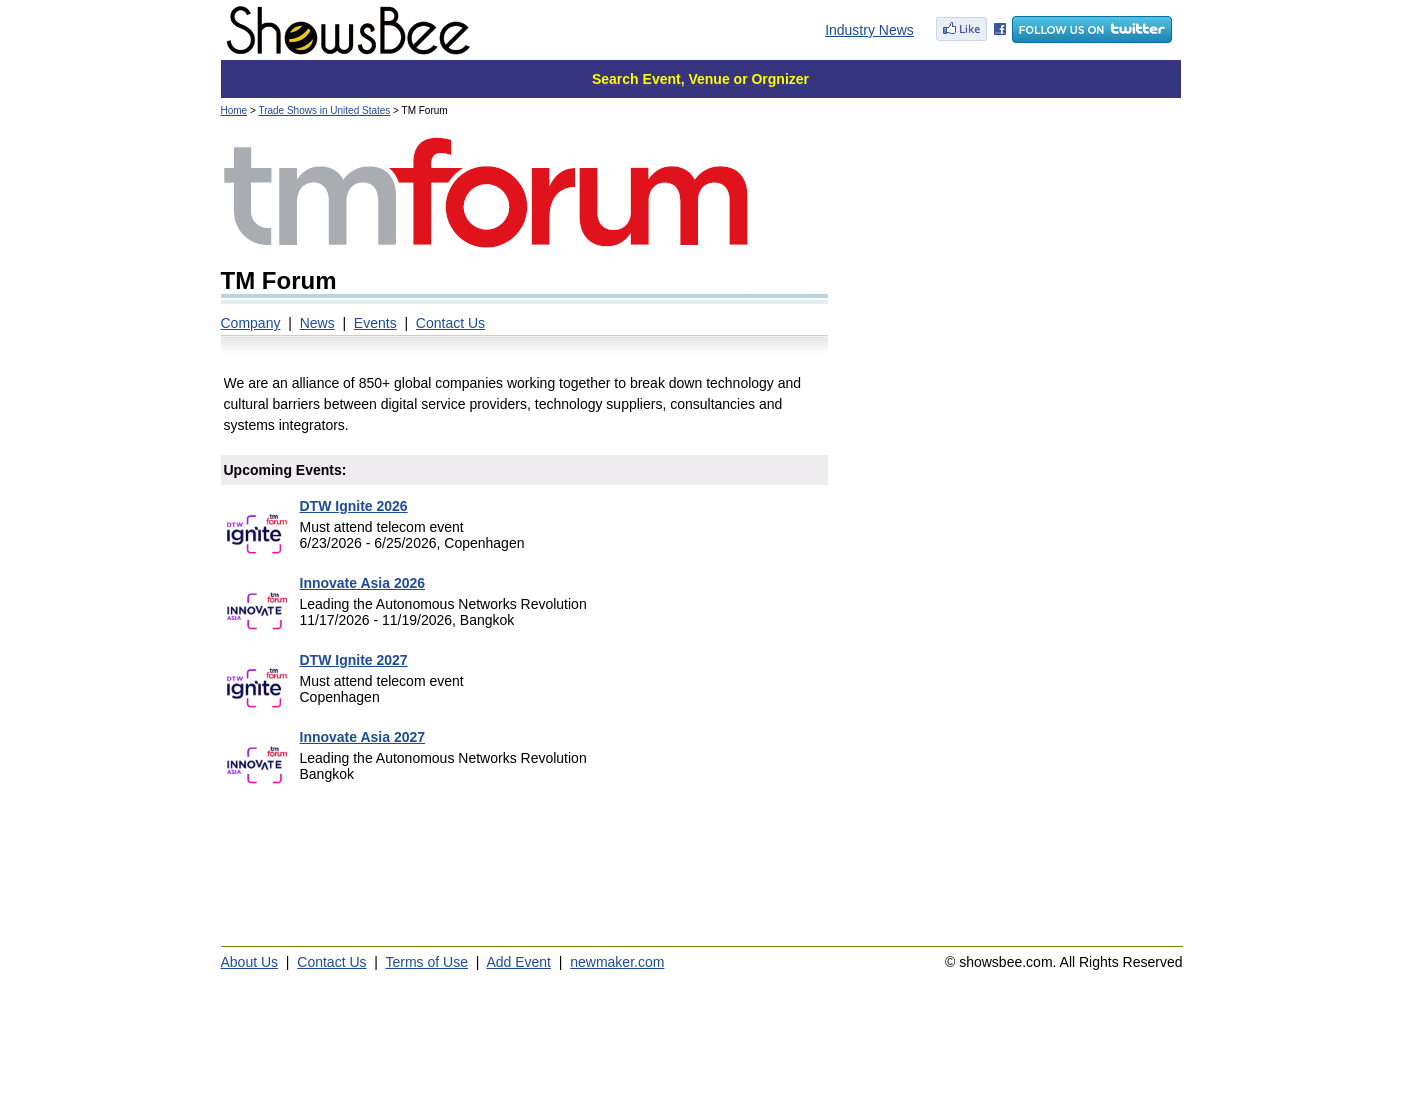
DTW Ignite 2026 (354, 506)
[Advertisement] (1012, 260)
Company (251, 323)
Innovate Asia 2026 (363, 583)
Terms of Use (427, 962)
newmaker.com (617, 962)
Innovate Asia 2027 (363, 737)
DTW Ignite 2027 (354, 660)
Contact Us (450, 323)
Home (234, 110)
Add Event (518, 962)
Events (375, 323)
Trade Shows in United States (324, 110)
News (317, 323)
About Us (250, 962)
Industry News (869, 30)
